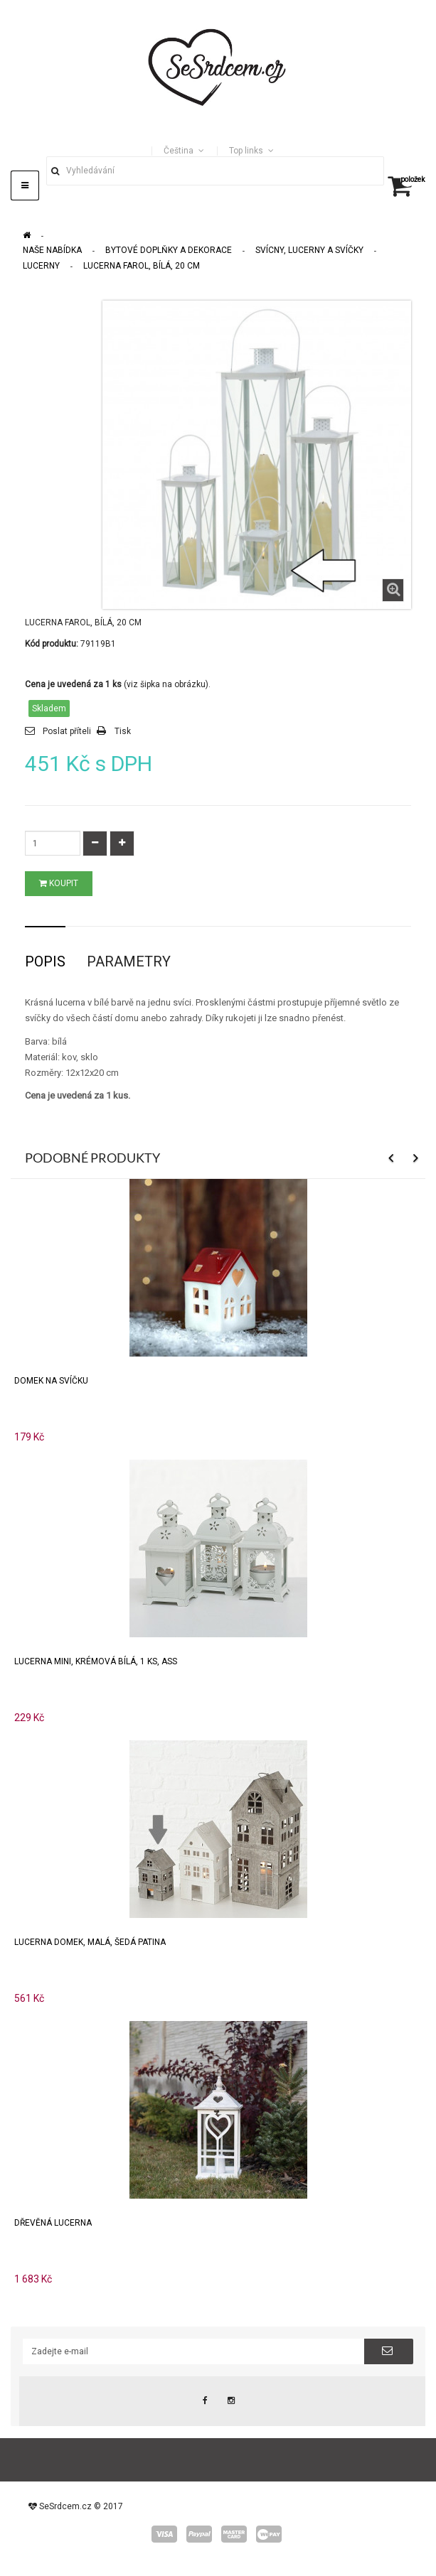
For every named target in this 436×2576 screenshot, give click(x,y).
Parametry (129, 961)
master (234, 2534)
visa (164, 2534)
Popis (45, 961)
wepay (269, 2534)
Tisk (123, 731)
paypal (199, 2534)
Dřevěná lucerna (53, 2223)
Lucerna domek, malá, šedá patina (90, 1942)
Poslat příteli (67, 731)
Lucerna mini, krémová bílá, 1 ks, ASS (95, 1661)
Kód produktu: (51, 644)
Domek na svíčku (51, 1381)
